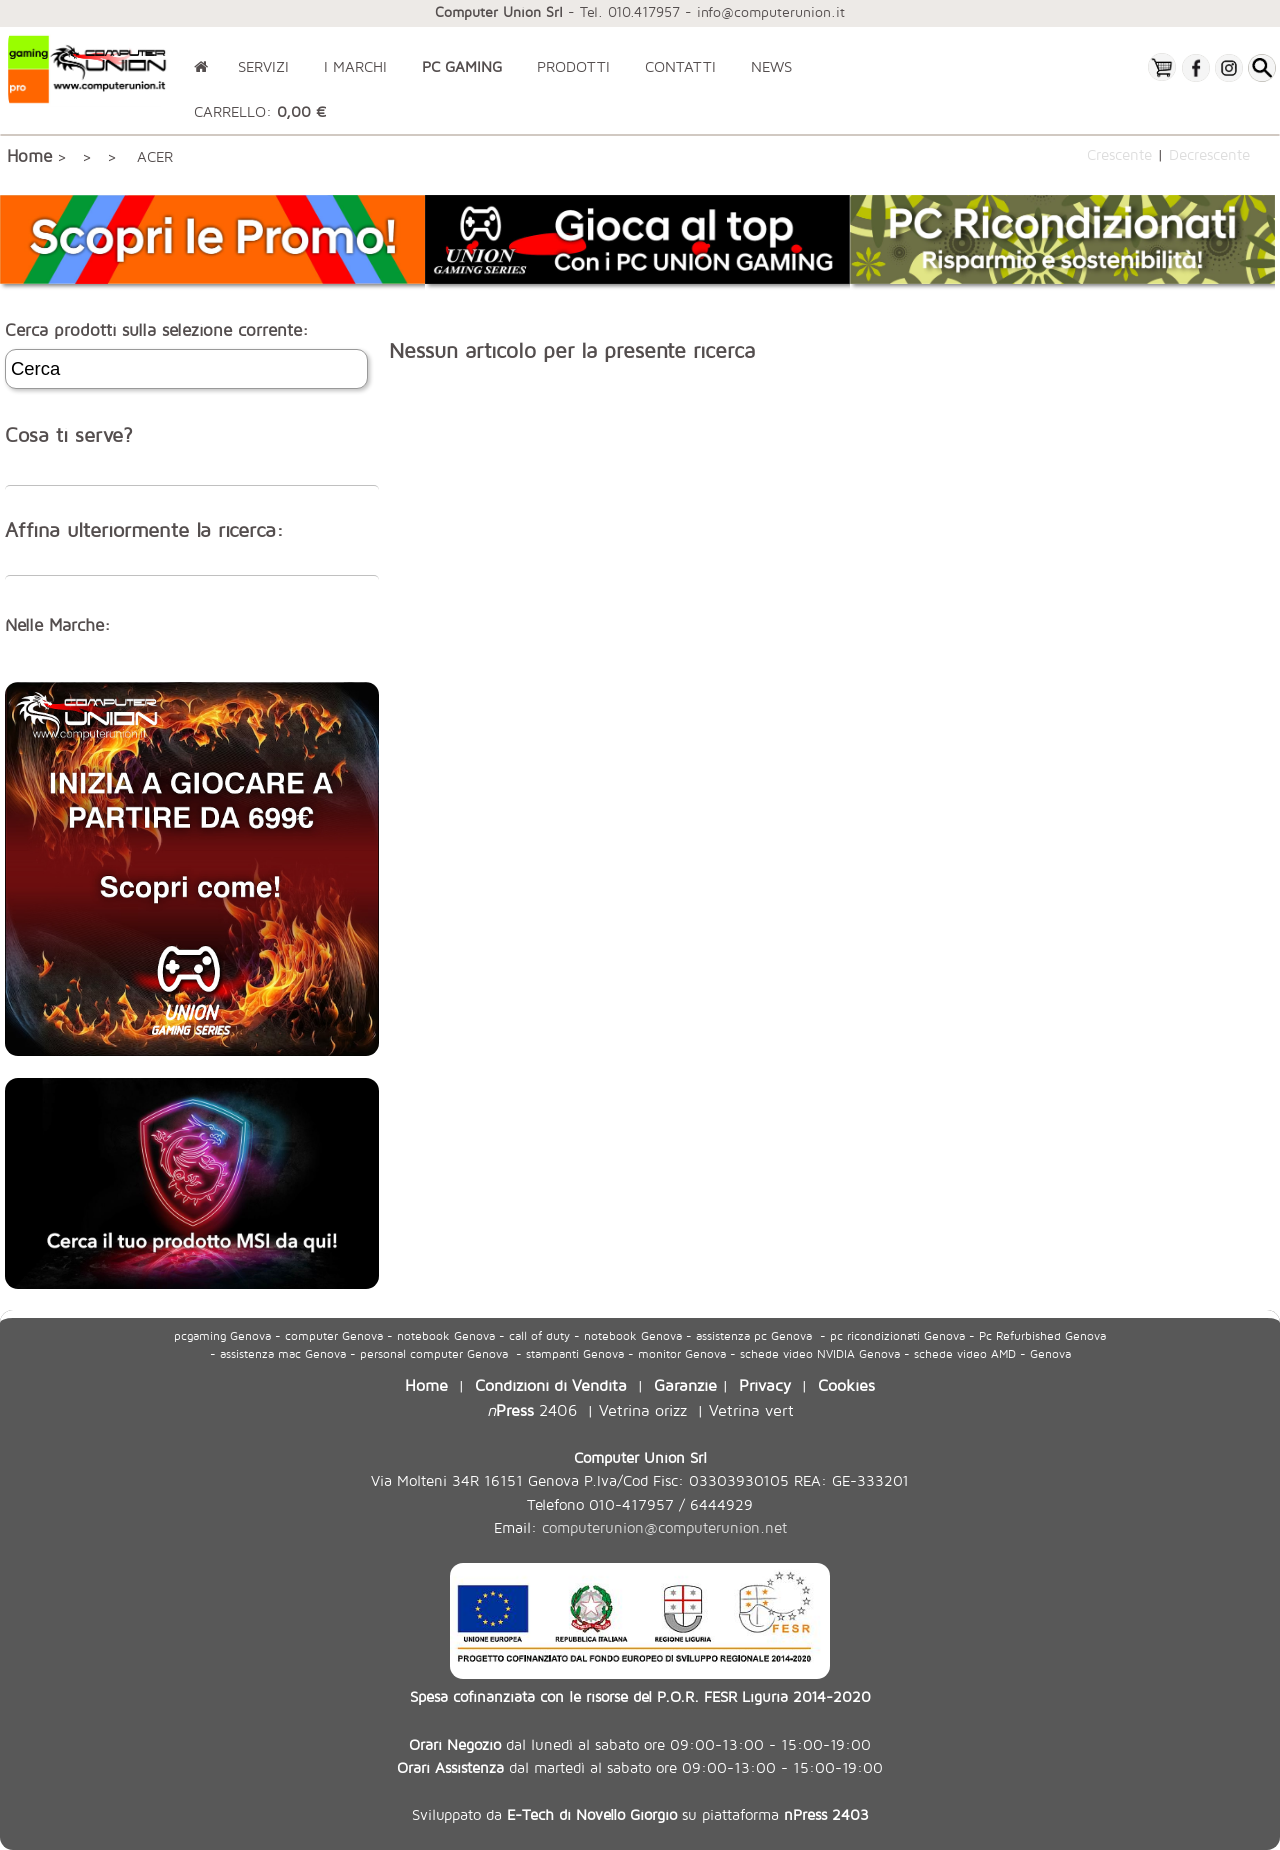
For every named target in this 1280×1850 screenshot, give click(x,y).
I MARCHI (355, 66)
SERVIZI (263, 66)
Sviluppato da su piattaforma (640, 1814)
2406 (532, 1409)
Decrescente (1209, 154)
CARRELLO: (260, 111)
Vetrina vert (751, 1409)
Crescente (1119, 154)
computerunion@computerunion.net (664, 1527)
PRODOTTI (573, 66)
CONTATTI (680, 66)
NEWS (771, 66)
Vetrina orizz (643, 1409)
